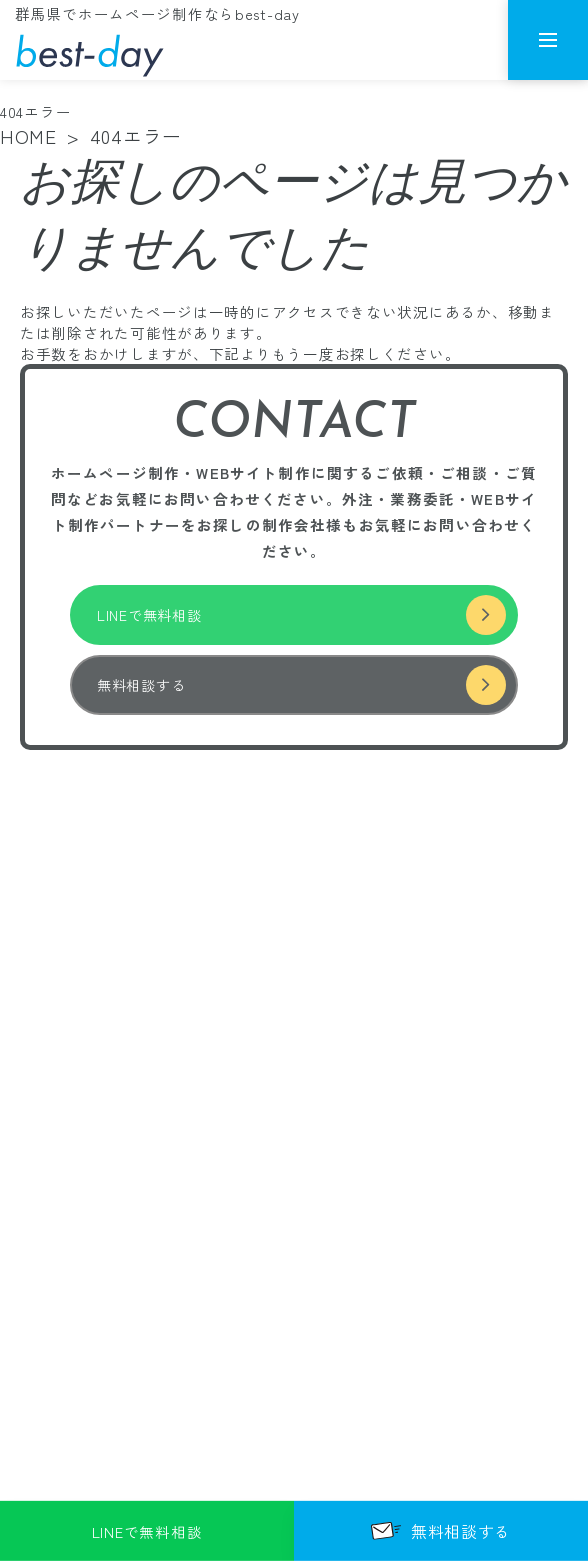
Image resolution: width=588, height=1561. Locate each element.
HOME (28, 135)
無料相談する (301, 685)
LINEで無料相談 (301, 615)
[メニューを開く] (548, 40)
